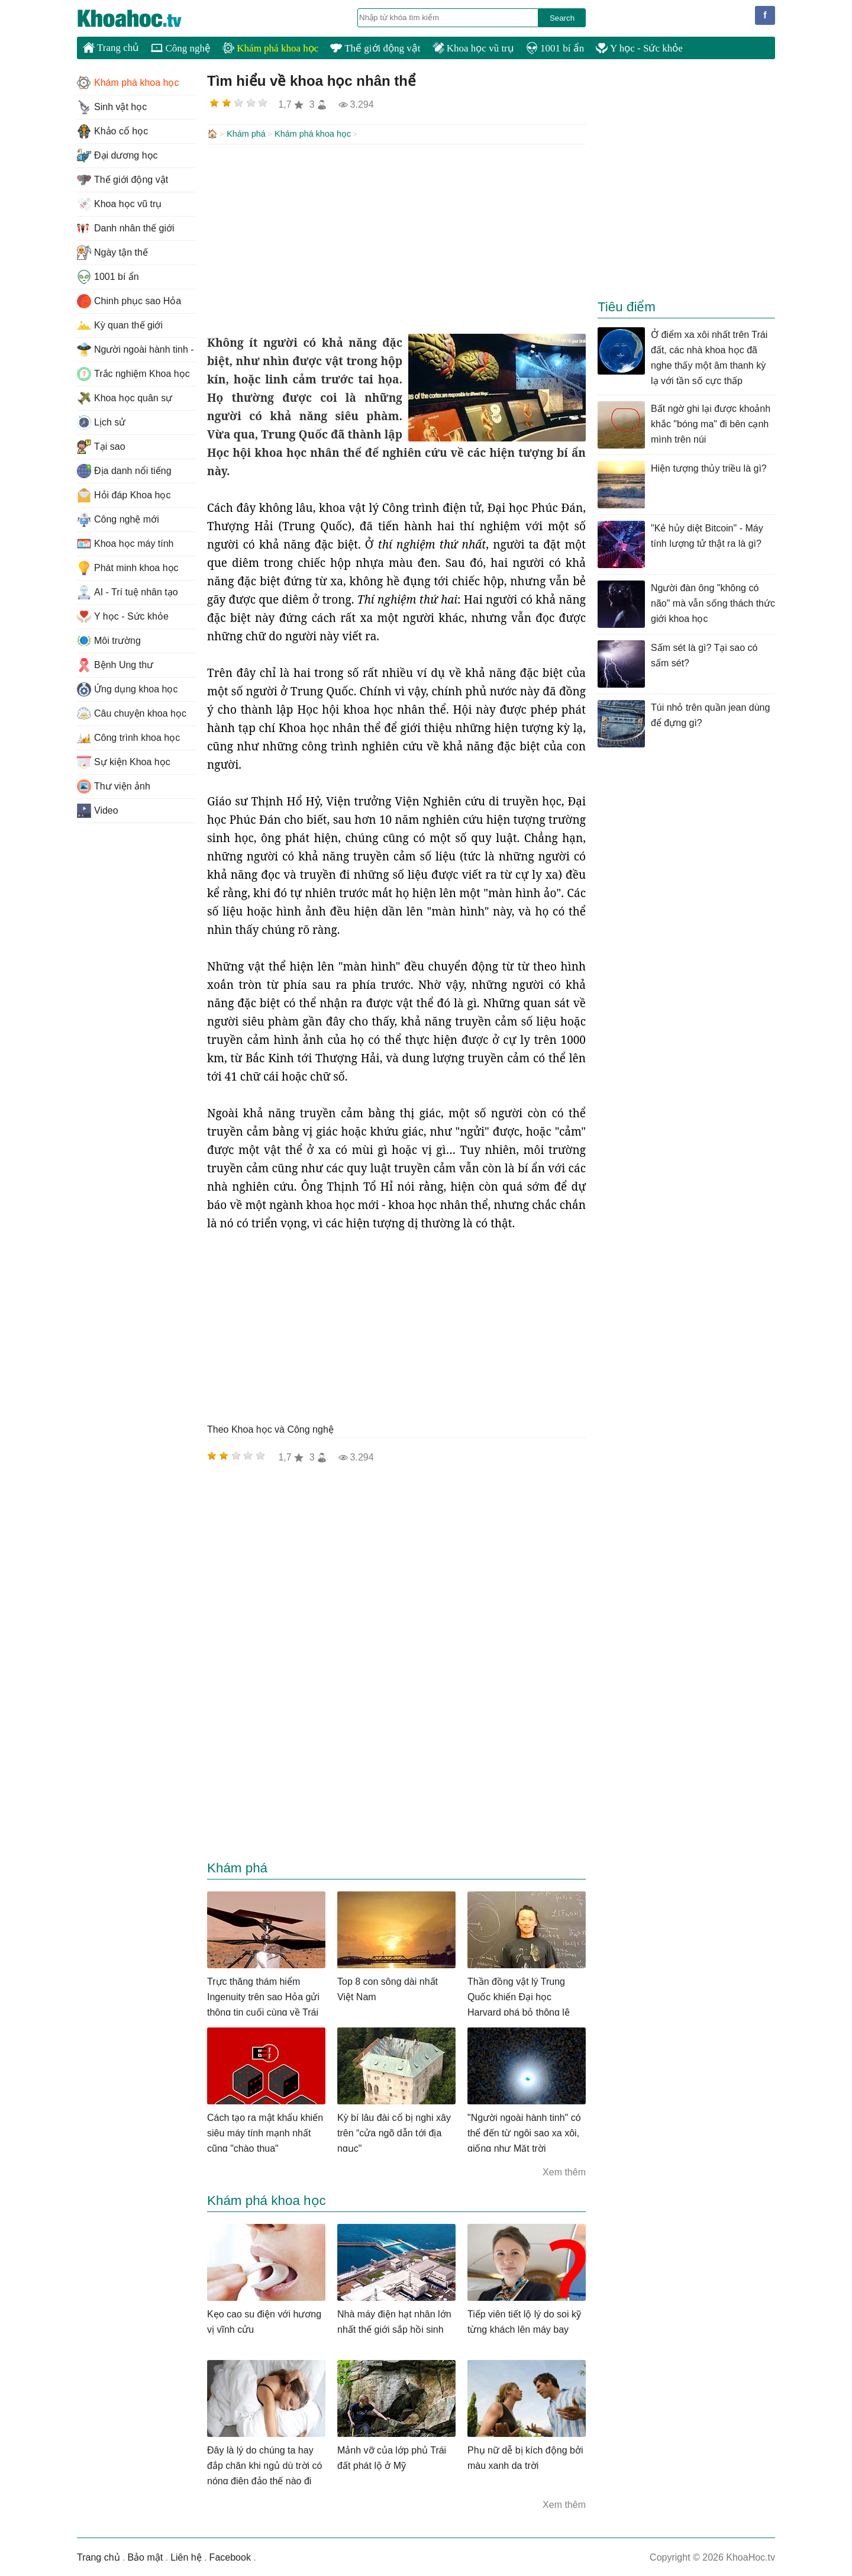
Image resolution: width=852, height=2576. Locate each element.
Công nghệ (181, 48)
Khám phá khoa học (270, 48)
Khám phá (246, 133)
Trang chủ (111, 47)
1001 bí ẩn (555, 48)
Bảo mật (145, 2556)
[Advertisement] (396, 238)
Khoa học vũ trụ (473, 48)
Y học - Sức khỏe (639, 48)
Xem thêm (564, 2171)
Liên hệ (186, 2556)
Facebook (230, 2556)
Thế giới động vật (375, 48)
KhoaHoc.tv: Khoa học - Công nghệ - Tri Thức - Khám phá (142, 18)
